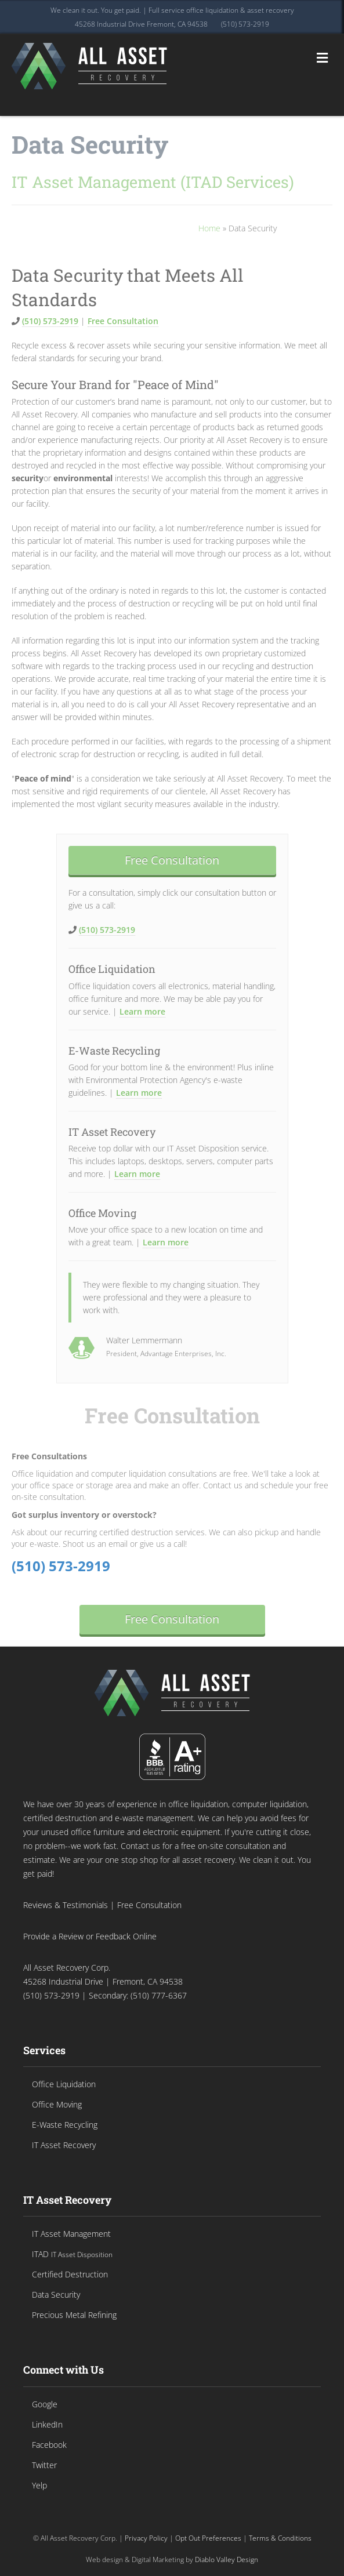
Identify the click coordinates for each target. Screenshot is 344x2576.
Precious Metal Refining (74, 2314)
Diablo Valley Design (226, 2559)
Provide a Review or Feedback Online (90, 1936)
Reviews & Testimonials (65, 1904)
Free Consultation (123, 320)
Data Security (90, 144)
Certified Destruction (70, 2274)
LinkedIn (47, 2424)
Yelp (39, 2485)
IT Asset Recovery (111, 1132)
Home (209, 228)
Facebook (49, 2444)
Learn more (142, 1011)
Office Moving (102, 1213)
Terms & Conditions (280, 2538)
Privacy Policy (146, 2538)
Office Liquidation (111, 969)
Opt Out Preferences (208, 2538)
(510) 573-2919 (245, 23)
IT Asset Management (71, 2233)
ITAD (72, 2253)
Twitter (44, 2464)
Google (44, 2404)
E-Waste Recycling (114, 1051)
